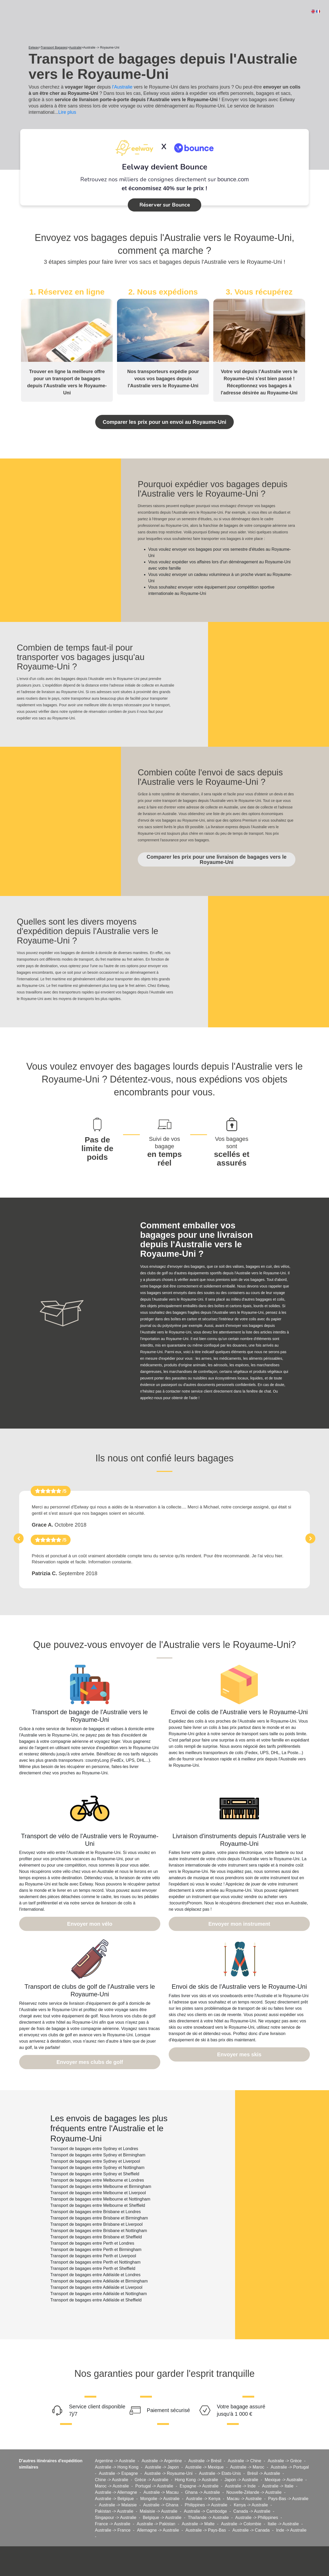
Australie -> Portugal (290, 2445)
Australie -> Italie (278, 2464)
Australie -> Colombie (241, 2502)
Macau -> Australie (244, 2476)
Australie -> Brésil (204, 2438)
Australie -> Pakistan (156, 2502)
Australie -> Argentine (162, 2438)
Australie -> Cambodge (205, 2489)
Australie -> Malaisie (118, 2483)
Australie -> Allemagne (116, 2470)
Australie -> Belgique (114, 2476)
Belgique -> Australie (162, 2495)
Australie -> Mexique (204, 2445)
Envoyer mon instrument (239, 1905)
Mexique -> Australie (284, 2457)
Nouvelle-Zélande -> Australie (254, 2470)
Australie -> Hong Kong (117, 2445)
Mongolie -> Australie (159, 2476)
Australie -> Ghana (160, 2483)
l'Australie (122, 87)
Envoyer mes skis (239, 2033)
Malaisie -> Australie (159, 2489)
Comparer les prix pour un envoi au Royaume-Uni (164, 420)
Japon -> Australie (241, 2457)
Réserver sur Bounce (164, 204)
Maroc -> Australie (112, 2464)
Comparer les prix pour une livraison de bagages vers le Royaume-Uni (216, 851)
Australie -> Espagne (118, 2451)
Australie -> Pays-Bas (205, 2508)
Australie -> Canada (251, 2508)
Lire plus (67, 112)
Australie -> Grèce (284, 2438)
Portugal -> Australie (154, 2464)
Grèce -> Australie (151, 2457)
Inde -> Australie (291, 2508)
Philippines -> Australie (206, 2483)
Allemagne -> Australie (158, 2508)
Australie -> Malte (198, 2502)
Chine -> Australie (111, 2457)
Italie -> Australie (283, 2502)
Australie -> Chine (244, 2438)
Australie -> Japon (162, 2445)
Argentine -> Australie (115, 2438)
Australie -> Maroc (247, 2445)
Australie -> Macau (161, 2470)
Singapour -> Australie (115, 2495)
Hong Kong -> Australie (196, 2457)
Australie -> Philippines (256, 2495)
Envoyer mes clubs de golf (90, 2041)
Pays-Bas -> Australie (288, 2476)
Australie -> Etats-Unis (220, 2451)
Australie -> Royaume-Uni (168, 2451)
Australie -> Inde (240, 2464)
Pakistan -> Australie (114, 2489)
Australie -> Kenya (203, 2476)
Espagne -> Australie (199, 2464)
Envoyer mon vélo (89, 1905)
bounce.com (233, 179)
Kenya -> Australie (251, 2483)
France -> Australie (112, 2502)
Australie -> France (113, 2508)
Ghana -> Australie (202, 2470)
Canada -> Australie (251, 2489)
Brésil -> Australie (263, 2451)
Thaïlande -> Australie (208, 2495)
